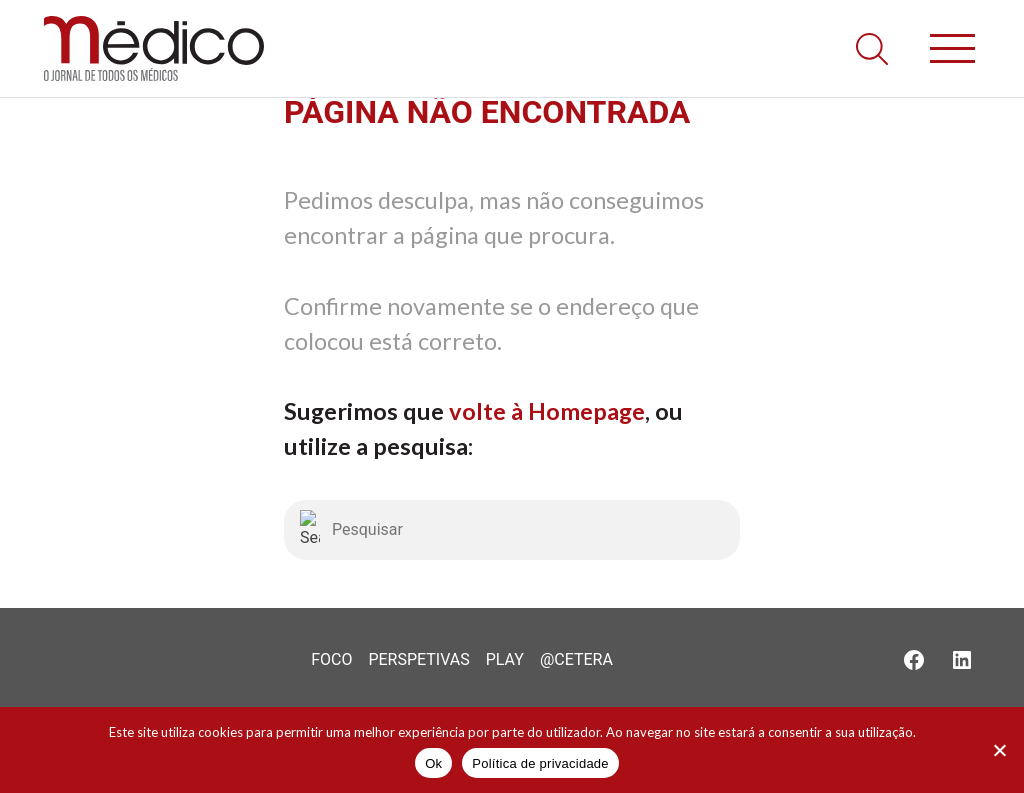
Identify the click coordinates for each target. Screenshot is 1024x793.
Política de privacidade (540, 763)
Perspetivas (418, 659)
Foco (331, 659)
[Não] (999, 750)
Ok (433, 763)
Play (505, 659)
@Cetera (576, 659)
